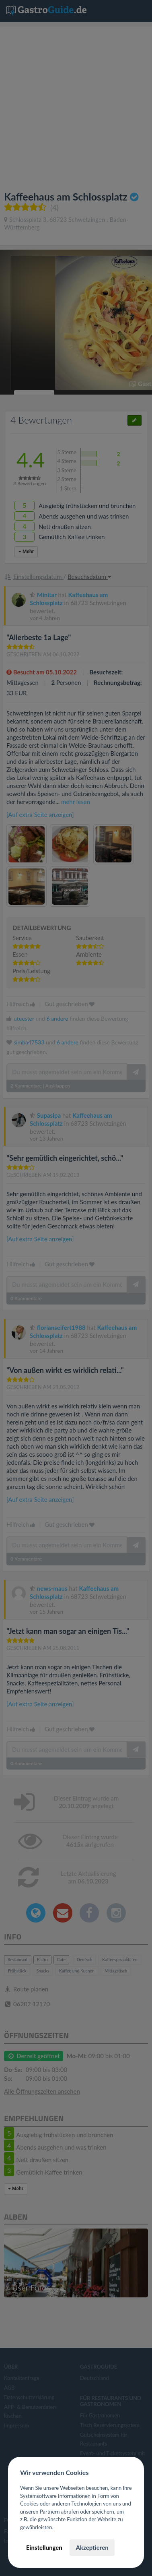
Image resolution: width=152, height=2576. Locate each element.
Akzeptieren (92, 2547)
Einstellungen (44, 2547)
